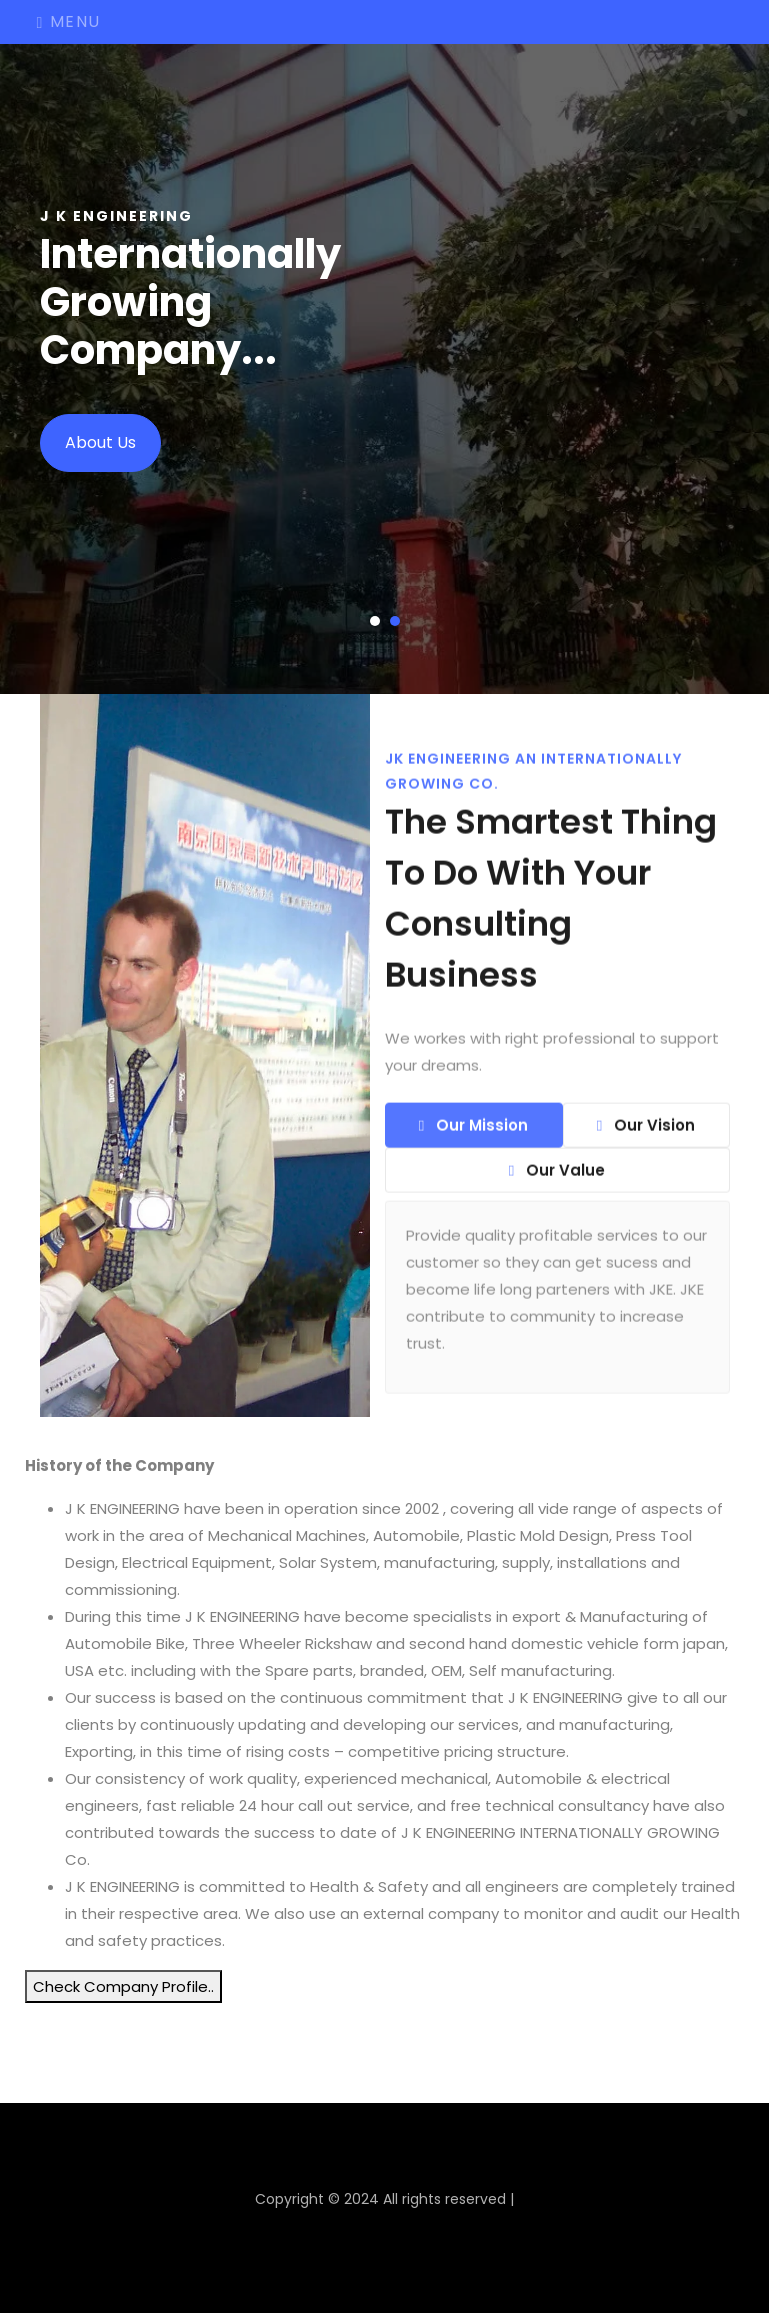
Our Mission (473, 1135)
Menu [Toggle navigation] (69, 21)
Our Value (557, 1180)
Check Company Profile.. (123, 1986)
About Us (100, 442)
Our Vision (646, 1135)
